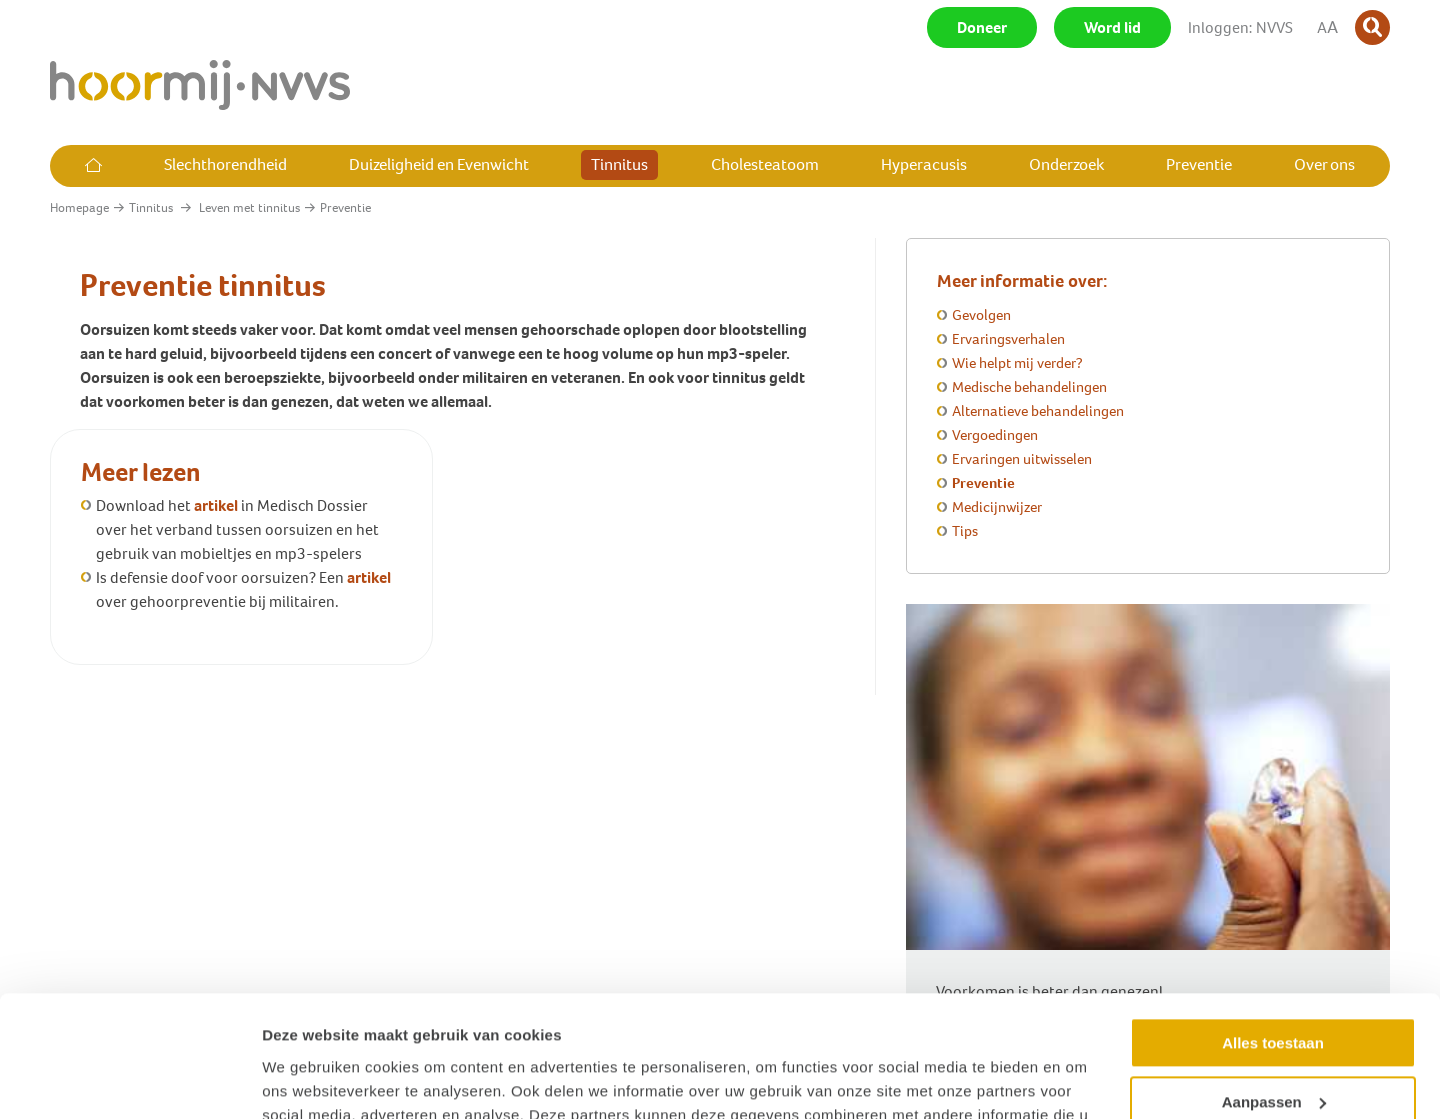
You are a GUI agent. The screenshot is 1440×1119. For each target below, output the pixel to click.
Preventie (983, 483)
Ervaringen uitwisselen (1022, 459)
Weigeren (1272, 1046)
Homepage (79, 207)
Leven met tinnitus (249, 207)
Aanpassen (1274, 987)
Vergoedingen (995, 435)
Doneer (982, 27)
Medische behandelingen (1029, 387)
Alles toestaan (1273, 929)
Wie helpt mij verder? (1017, 363)
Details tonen (309, 1079)
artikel (216, 505)
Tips (965, 531)
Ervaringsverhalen (1008, 339)
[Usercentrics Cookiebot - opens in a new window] (129, 1080)
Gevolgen (981, 315)
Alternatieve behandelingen (1038, 411)
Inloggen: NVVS (1240, 27)
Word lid (1112, 27)
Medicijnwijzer (997, 507)
